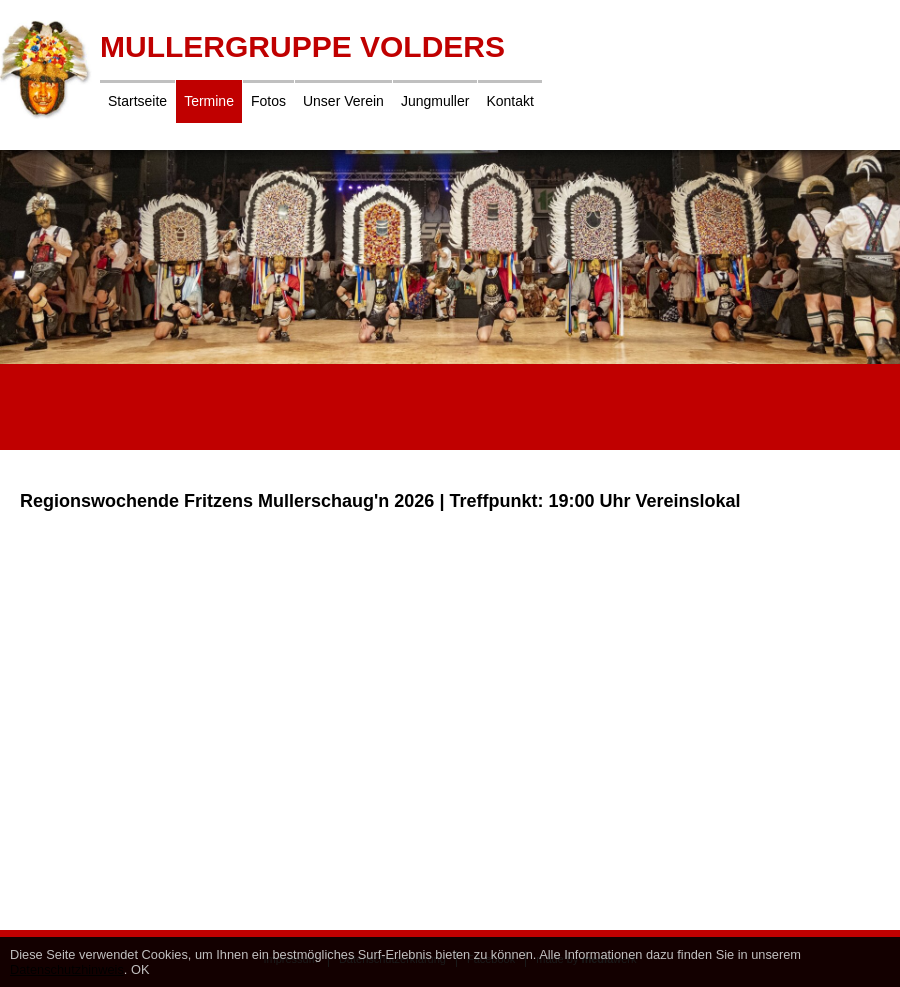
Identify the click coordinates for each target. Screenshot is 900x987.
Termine (209, 101)
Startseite (137, 101)
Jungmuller (435, 101)
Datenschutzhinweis (67, 969)
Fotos (268, 101)
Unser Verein (343, 101)
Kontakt (509, 101)
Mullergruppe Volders (302, 46)
